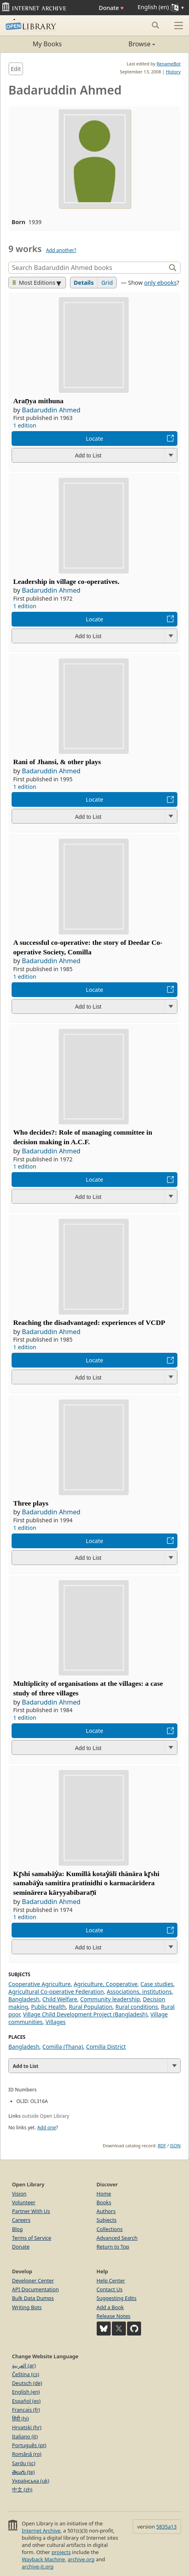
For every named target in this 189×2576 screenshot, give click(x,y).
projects (61, 2552)
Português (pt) (29, 2445)
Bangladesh (24, 1999)
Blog (17, 2229)
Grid (107, 282)
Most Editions (34, 282)
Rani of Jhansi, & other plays (57, 762)
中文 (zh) (22, 2489)
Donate (111, 8)
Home (104, 2193)
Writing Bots (27, 2307)
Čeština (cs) (25, 2374)
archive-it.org (38, 2566)
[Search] (88, 267)
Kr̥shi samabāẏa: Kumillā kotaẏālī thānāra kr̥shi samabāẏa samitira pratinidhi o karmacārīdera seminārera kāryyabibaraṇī (86, 1883)
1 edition (24, 425)
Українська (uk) (30, 2480)
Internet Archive (41, 2530)
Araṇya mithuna (38, 401)
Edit (16, 69)
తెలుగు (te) (23, 2471)
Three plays (30, 1503)
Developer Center (33, 2280)
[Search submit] (155, 25)
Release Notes (114, 2316)
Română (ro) (27, 2454)
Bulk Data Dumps (33, 2298)
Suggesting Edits (117, 2298)
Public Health (48, 2006)
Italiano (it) (25, 2436)
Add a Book (110, 2307)
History (173, 72)
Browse (125, 43)
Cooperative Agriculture (39, 1984)
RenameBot (169, 64)
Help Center (111, 2280)
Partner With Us (31, 2211)
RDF (162, 2145)
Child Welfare (59, 1999)
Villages (56, 2022)
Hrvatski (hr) (27, 2427)
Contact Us (110, 2289)
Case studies (157, 1984)
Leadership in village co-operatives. (66, 581)
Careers (21, 2219)
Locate (94, 438)
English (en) (26, 2391)
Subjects (107, 2219)
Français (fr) (26, 2409)
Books (104, 2202)
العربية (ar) (24, 2365)
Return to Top (113, 2246)
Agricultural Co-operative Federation (56, 1991)
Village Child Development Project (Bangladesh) (85, 2014)
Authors (106, 2211)
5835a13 (166, 2526)
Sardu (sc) (23, 2463)
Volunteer (24, 2202)
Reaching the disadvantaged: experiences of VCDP (89, 1322)
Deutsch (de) (27, 2383)
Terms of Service (31, 2237)
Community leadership (110, 1999)
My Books (47, 43)
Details (84, 282)
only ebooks (160, 282)
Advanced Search (117, 2237)
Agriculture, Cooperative (105, 1984)
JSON (175, 2145)
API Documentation (35, 2289)
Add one (46, 2127)
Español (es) (26, 2401)
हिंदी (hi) (20, 2418)
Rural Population (90, 2006)
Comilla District (106, 2046)
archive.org (81, 2559)
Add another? (61, 250)
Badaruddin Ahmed (51, 410)
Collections (110, 2229)
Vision (19, 2193)
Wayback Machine (43, 2559)
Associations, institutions (139, 1991)
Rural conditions (136, 2006)
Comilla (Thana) (62, 2046)
